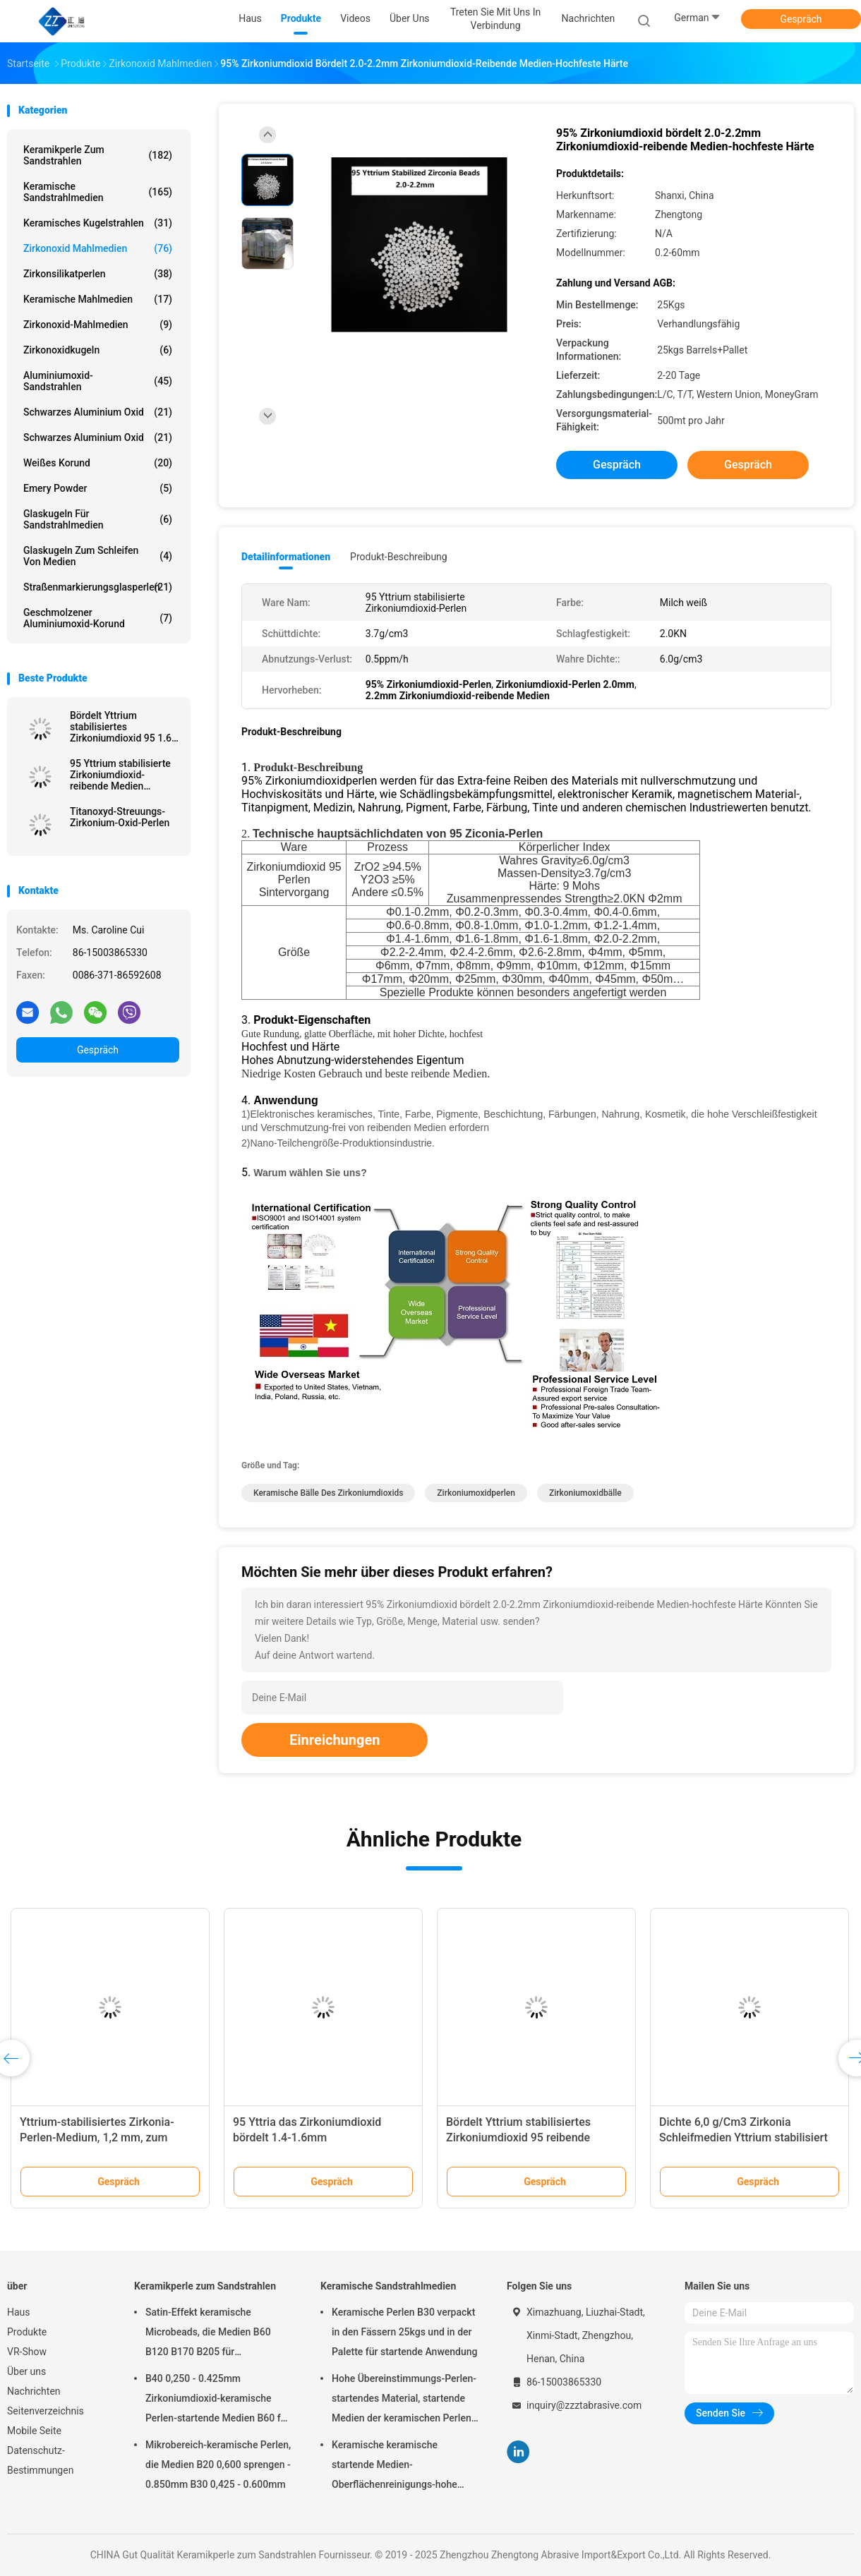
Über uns (26, 2371)
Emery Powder (97, 488)
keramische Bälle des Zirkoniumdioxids (328, 1493)
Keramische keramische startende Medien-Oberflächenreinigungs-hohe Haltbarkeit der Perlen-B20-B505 (403, 2466)
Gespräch (800, 19)
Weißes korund (97, 463)
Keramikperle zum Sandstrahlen (97, 155)
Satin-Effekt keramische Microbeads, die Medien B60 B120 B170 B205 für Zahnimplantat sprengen (208, 2334)
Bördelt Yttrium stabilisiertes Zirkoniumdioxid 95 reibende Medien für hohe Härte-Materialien (533, 2137)
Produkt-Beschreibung (398, 556)
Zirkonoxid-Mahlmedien (97, 325)
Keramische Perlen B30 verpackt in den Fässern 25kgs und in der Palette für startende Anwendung (405, 2331)
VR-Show (27, 2351)
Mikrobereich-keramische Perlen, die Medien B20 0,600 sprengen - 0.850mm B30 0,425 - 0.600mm (218, 2464)
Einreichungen (334, 1739)
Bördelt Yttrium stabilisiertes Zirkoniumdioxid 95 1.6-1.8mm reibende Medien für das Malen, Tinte (123, 727)
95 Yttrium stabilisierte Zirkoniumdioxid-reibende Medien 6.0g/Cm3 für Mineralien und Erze (124, 775)
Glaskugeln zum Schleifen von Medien (97, 556)
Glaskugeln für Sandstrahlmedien (97, 519)
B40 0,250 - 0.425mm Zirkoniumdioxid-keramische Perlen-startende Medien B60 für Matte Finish (217, 2400)
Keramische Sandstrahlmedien (97, 192)
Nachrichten (34, 2391)
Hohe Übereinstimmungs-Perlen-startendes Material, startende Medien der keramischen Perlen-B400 (404, 2400)
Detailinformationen (285, 556)
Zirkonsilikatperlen (97, 274)
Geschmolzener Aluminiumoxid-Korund (97, 618)
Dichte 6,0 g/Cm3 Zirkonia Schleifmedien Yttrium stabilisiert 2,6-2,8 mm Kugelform (743, 2137)
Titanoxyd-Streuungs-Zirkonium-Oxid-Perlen (119, 817)
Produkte (27, 2332)
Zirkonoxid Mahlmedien (97, 248)
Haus (18, 2312)
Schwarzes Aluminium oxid (97, 412)
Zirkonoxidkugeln (97, 350)
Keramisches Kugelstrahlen (97, 223)
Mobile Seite (34, 2430)
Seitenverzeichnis (45, 2411)
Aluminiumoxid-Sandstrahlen (97, 381)
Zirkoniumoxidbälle (585, 1493)
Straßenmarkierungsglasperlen (97, 587)
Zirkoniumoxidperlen (476, 1493)
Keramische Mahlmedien (97, 299)
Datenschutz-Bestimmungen (40, 2460)
